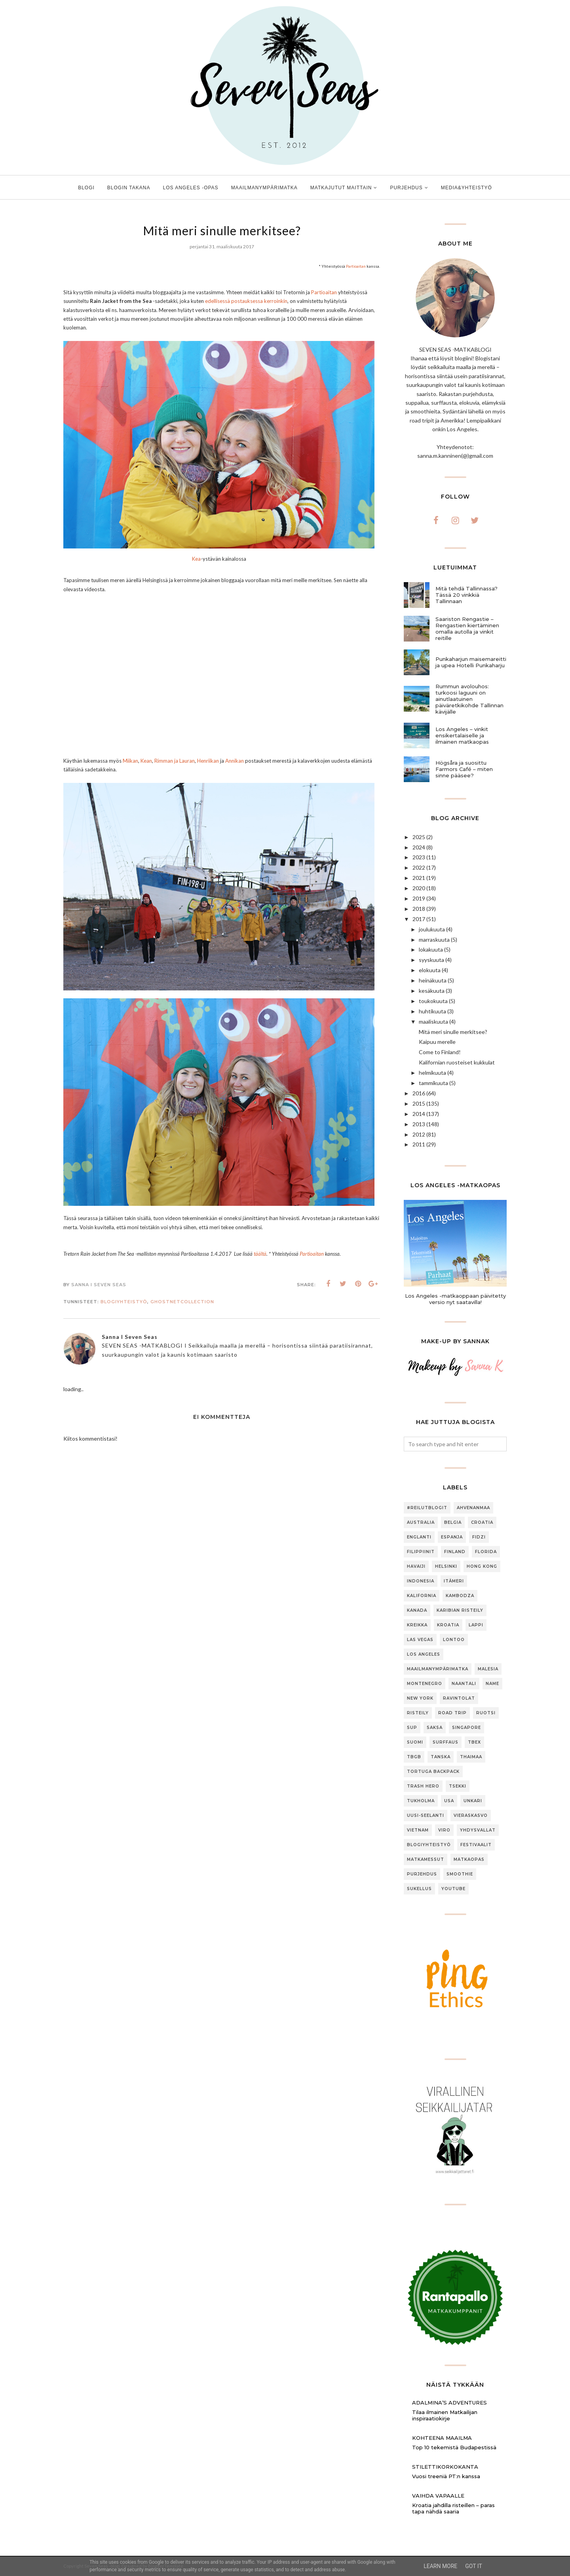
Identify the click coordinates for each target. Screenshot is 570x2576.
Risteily (418, 1712)
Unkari (473, 1800)
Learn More (440, 2566)
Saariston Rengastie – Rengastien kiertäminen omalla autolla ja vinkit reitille (467, 628)
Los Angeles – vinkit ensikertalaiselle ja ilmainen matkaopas (462, 735)
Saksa (435, 1727)
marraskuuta (434, 939)
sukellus (419, 1888)
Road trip (452, 1712)
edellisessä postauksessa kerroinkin (246, 301)
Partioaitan (356, 266)
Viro (444, 1830)
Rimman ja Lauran (174, 761)
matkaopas (469, 1859)
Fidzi (479, 1537)
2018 (418, 908)
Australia (421, 1522)
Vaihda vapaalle (438, 2495)
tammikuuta (433, 1083)
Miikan (130, 761)
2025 (418, 837)
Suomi (415, 1742)
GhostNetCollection (182, 1301)
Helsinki (446, 1566)
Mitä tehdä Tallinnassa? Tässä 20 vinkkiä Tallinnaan (466, 594)
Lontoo (454, 1639)
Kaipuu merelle (437, 1041)
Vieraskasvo (471, 1815)
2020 (418, 888)
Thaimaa (471, 1756)
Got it (473, 2566)
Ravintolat (459, 1698)
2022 (418, 867)
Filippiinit (421, 1551)
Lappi (476, 1625)
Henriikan (208, 761)
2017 (418, 919)
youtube (453, 1888)
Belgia (453, 1522)
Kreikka (417, 1625)
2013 (418, 1124)
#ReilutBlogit (427, 1507)
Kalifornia (421, 1595)
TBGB (414, 1756)
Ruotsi (486, 1712)
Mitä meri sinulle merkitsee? (453, 1031)
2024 (418, 847)
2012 (418, 1134)
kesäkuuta (432, 990)
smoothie (459, 1874)
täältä (260, 1254)
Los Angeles (423, 1654)
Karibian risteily (460, 1610)
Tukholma (421, 1800)
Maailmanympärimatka (437, 1669)
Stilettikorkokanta (445, 2467)
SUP (412, 1727)
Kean (146, 761)
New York (420, 1698)
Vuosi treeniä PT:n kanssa (446, 2476)
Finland (455, 1551)
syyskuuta (431, 959)
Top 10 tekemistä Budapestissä (454, 2447)
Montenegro (424, 1683)
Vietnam (418, 1830)
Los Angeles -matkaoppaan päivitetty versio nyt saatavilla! (455, 1299)
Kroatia (448, 1625)
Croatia (482, 1522)
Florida (486, 1551)
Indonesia (420, 1581)
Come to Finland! (440, 1052)
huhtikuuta (432, 1011)
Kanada (417, 1610)
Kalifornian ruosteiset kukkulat (457, 1062)
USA (449, 1800)
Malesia (488, 1669)
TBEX (474, 1742)
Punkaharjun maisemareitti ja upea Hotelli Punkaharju (470, 662)
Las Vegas (420, 1639)
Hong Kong (482, 1566)
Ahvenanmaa (473, 1507)
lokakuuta (431, 949)
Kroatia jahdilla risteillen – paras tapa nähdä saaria (453, 2508)
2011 (418, 1144)
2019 (418, 898)
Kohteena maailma (442, 2438)
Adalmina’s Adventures (449, 2402)
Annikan (234, 761)
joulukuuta (432, 929)
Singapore (466, 1727)
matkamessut (425, 1859)
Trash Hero (423, 1786)
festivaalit (476, 1844)
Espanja (452, 1537)
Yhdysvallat (478, 1830)
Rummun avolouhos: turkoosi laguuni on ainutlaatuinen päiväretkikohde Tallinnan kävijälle (469, 699)
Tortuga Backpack (433, 1771)
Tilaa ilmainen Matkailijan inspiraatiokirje (444, 2415)
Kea (196, 559)
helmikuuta (432, 1072)
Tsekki (457, 1786)
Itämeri (454, 1581)
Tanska (440, 1756)
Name (492, 1683)
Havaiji (416, 1566)
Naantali (464, 1683)
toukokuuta (433, 1001)
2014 (418, 1113)
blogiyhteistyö (124, 1301)
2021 (418, 877)
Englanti (419, 1537)
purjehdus (422, 1874)
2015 (418, 1103)
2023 (418, 857)
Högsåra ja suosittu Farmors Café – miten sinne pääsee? (464, 769)
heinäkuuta (432, 980)
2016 (418, 1093)
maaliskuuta (433, 1021)
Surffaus (445, 1742)
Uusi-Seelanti (425, 1815)
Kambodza (460, 1595)
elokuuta (430, 970)
